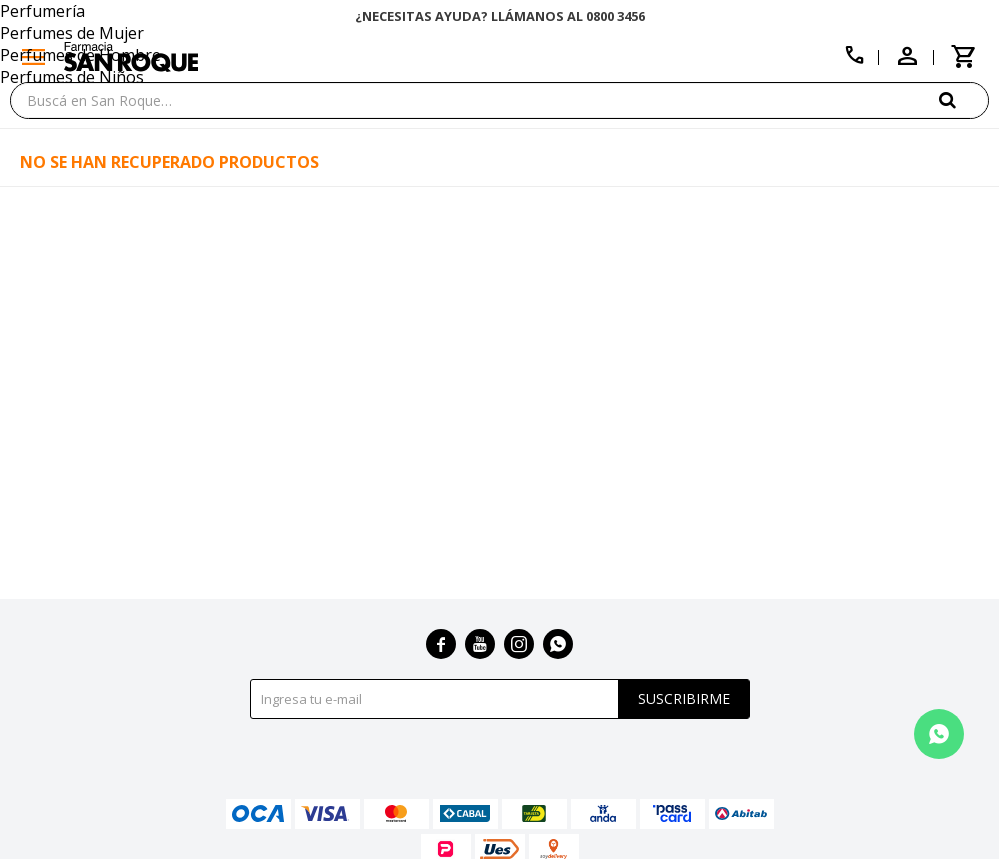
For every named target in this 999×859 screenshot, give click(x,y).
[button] (964, 99)
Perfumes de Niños (72, 77)
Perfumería (42, 11)
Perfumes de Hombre (80, 55)
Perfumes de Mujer (72, 33)
